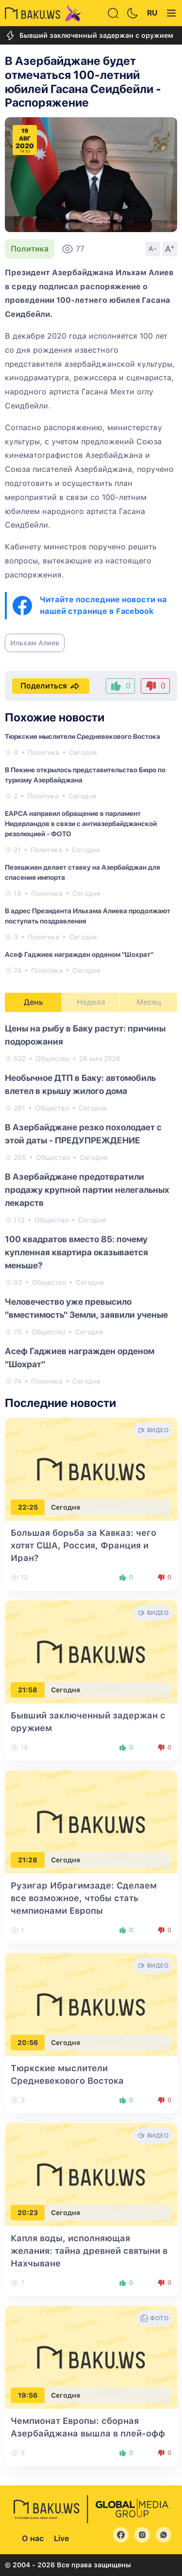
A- (153, 248)
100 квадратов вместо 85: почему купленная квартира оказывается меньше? (76, 1252)
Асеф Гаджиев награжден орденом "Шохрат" (79, 954)
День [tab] (33, 1002)
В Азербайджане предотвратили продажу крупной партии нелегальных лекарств (87, 1189)
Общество (52, 1058)
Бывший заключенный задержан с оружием (89, 36)
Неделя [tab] (91, 1002)
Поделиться (50, 686)
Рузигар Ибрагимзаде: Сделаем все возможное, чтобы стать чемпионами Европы (84, 1898)
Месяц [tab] (148, 1002)
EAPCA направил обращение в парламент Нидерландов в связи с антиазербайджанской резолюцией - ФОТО (81, 824)
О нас (33, 2538)
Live (61, 2538)
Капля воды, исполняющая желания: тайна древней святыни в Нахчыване (89, 2250)
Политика (30, 248)
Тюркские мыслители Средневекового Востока (82, 736)
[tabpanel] (91, 1204)
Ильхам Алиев (34, 643)
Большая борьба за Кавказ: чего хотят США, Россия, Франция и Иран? (83, 1545)
